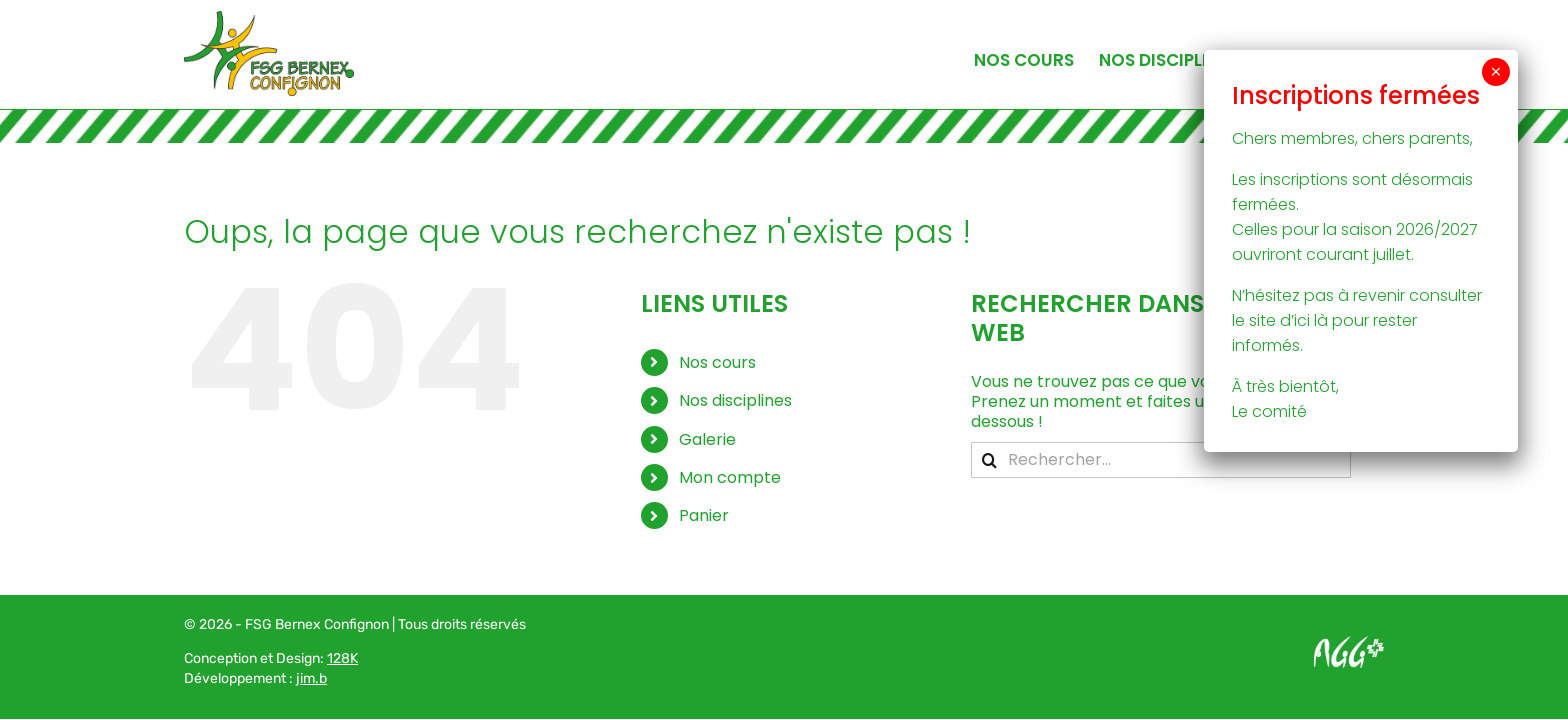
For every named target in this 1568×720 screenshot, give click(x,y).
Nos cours (717, 362)
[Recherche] (989, 460)
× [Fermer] (1496, 72)
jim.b (311, 678)
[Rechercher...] (1161, 460)
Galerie (707, 439)
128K (342, 658)
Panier (704, 515)
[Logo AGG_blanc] (1349, 643)
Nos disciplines (735, 400)
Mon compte (730, 477)
